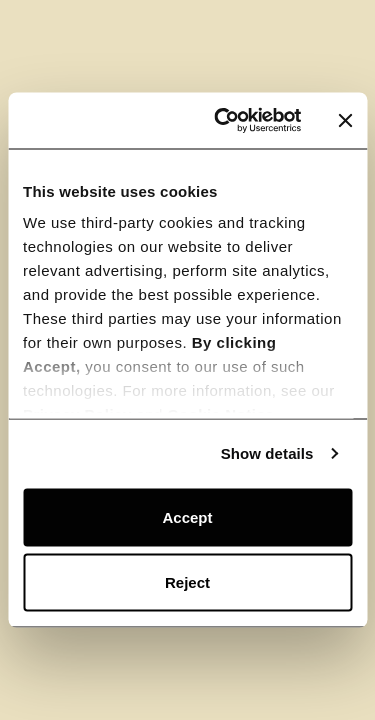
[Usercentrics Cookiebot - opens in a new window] (223, 121)
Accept (187, 516)
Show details (267, 453)
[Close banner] (345, 120)
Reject (187, 582)
